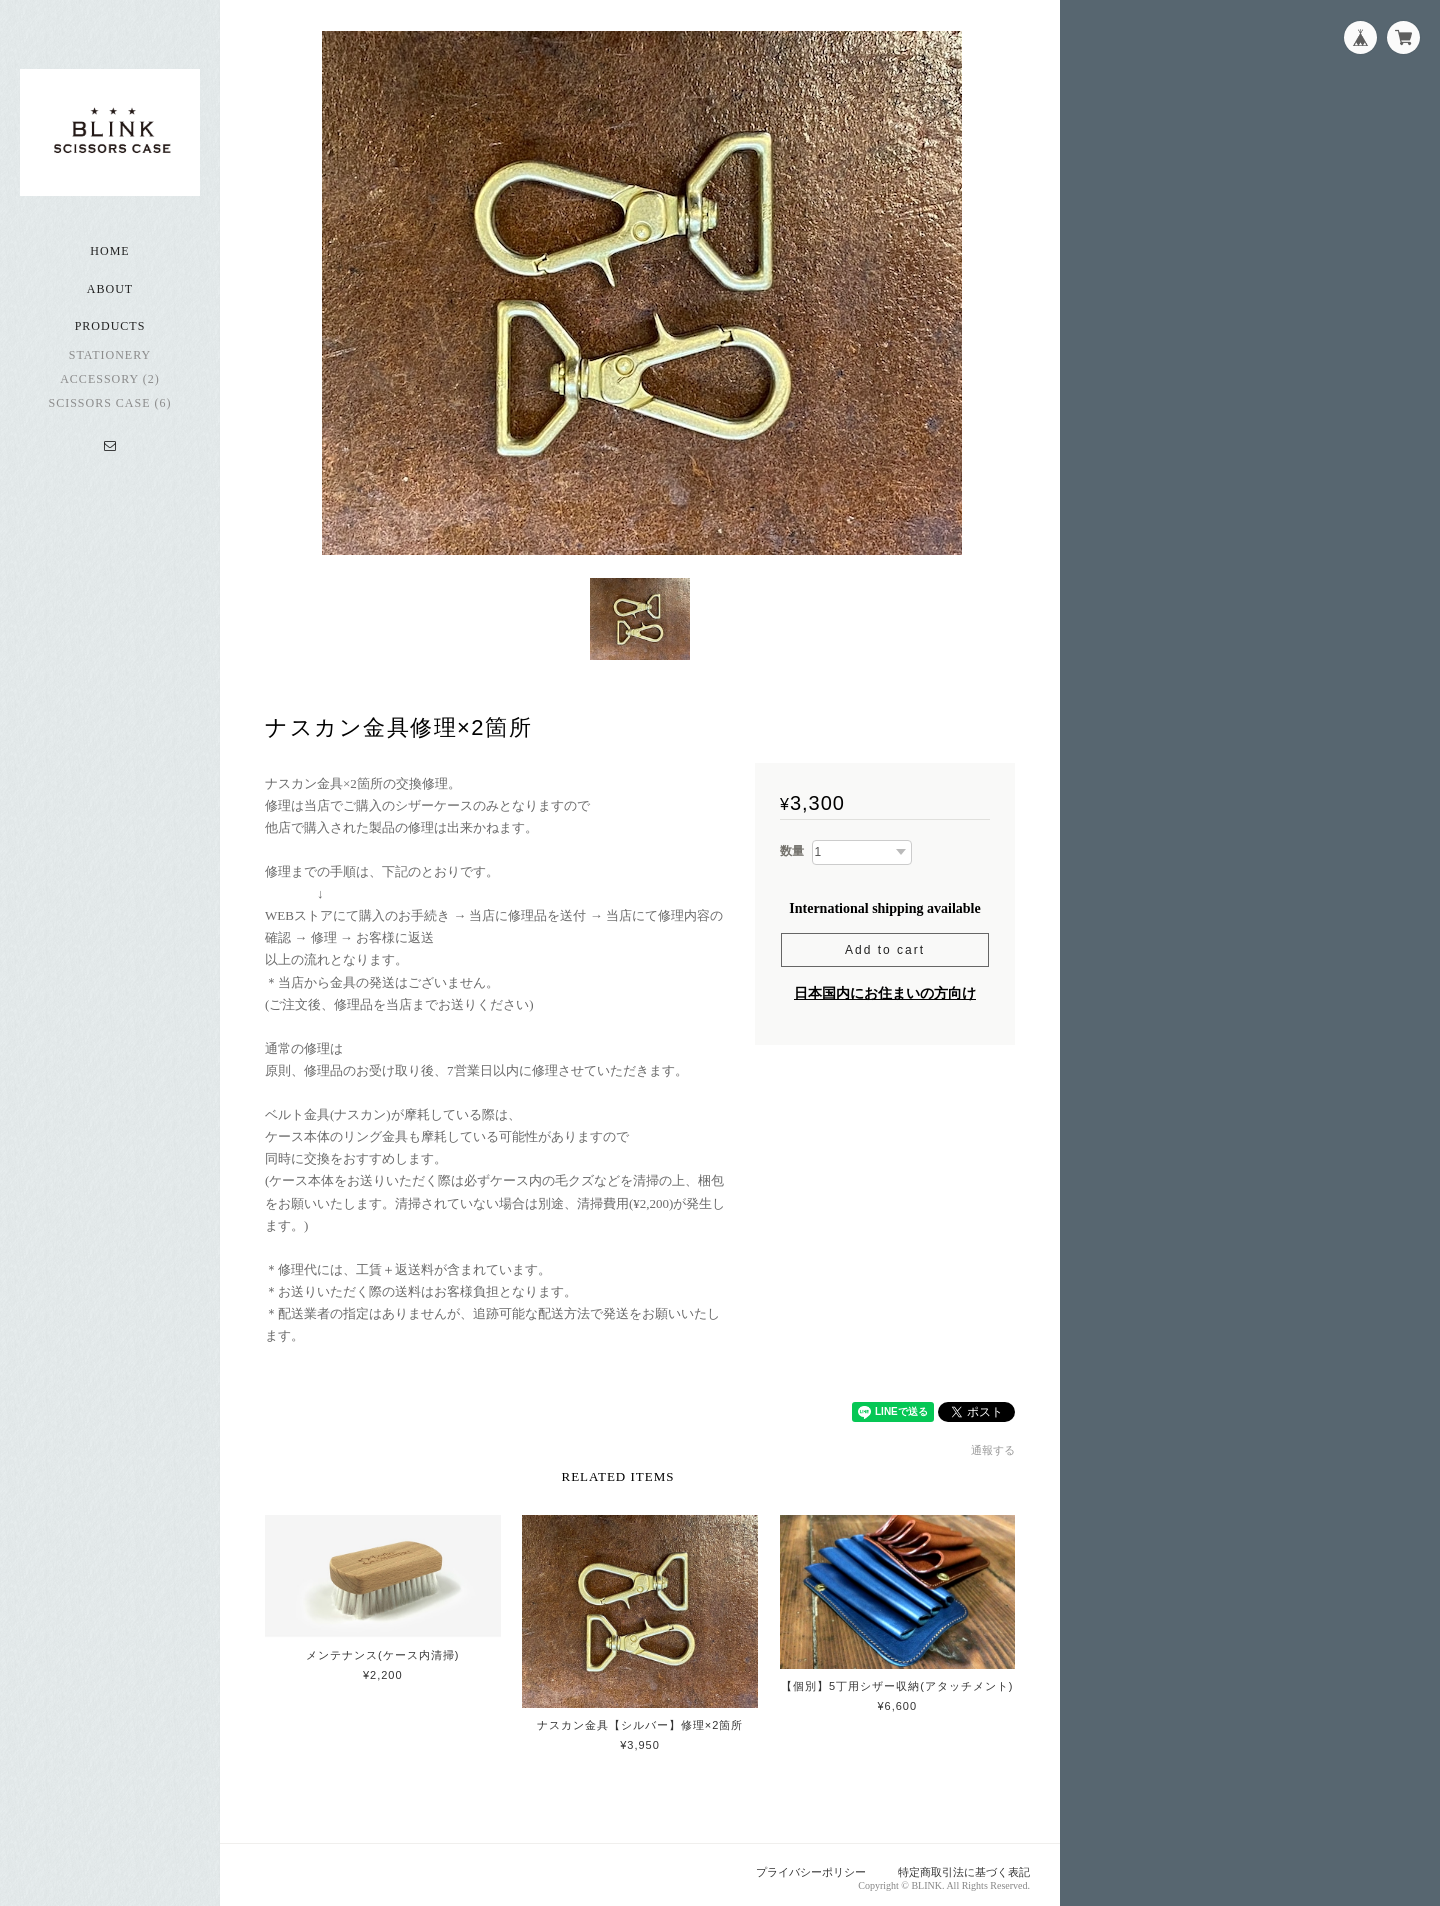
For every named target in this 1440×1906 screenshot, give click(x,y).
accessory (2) (110, 380)
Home (109, 252)
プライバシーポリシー (811, 1866)
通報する (993, 1444)
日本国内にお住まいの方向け (885, 987)
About (110, 290)
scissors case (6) (109, 404)
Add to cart (885, 944)
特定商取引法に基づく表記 (964, 1866)
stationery (110, 356)
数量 (792, 845)
